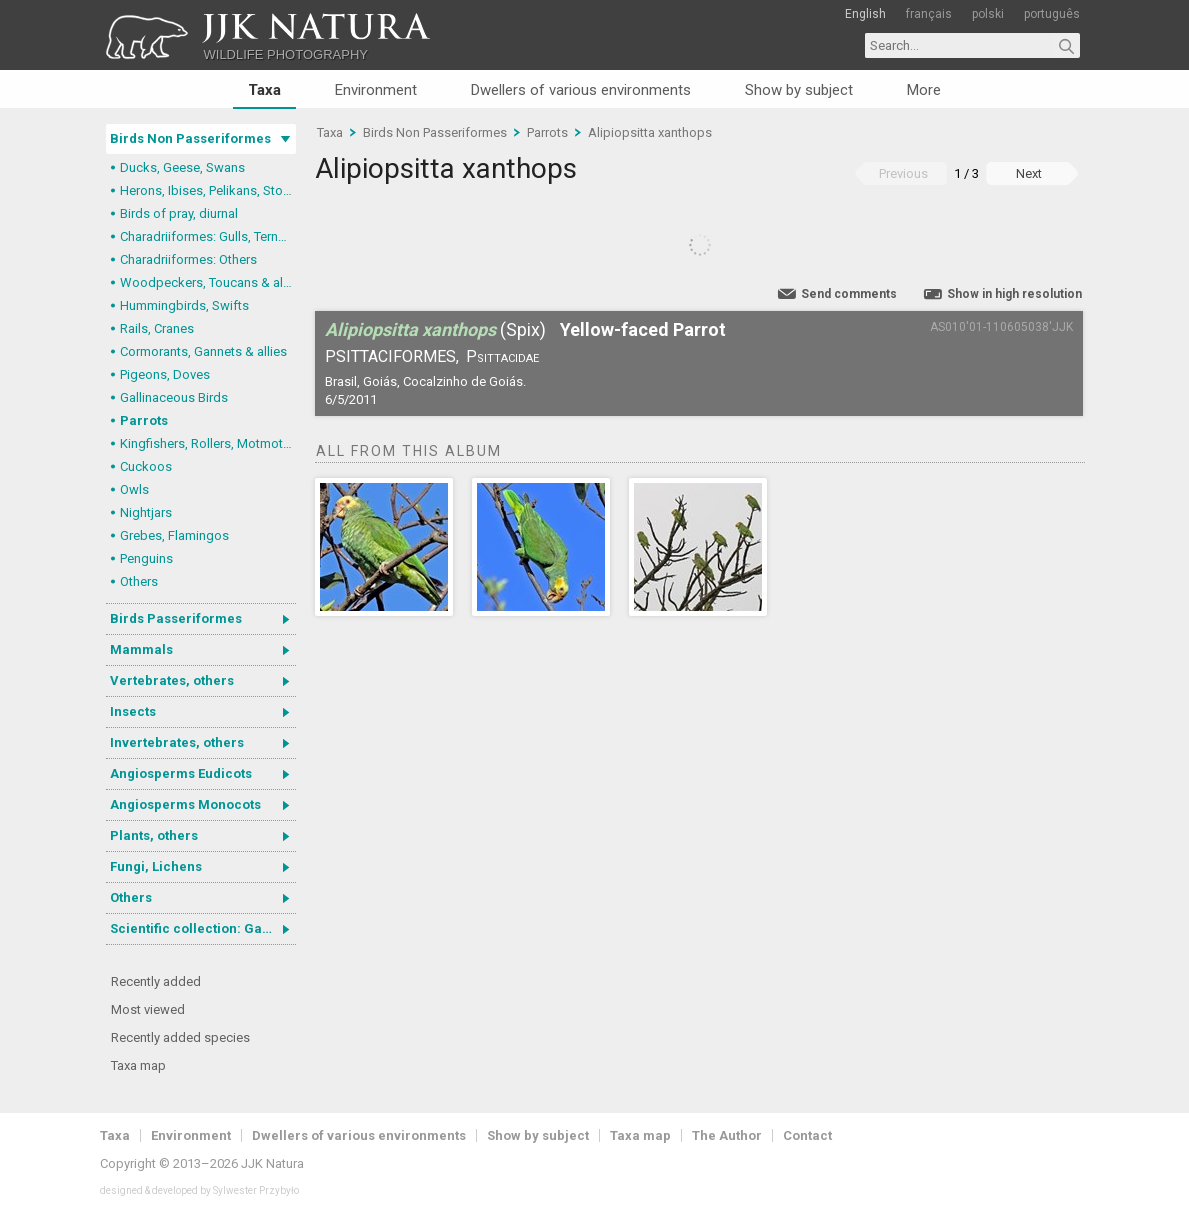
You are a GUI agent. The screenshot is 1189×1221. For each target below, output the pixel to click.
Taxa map (138, 1065)
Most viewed (148, 1009)
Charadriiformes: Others (188, 259)
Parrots (144, 420)
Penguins (146, 558)
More (924, 90)
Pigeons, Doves (165, 374)
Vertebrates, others (172, 680)
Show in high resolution (1014, 294)
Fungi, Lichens (156, 866)
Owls (134, 489)
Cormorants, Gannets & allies (203, 351)
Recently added (156, 981)
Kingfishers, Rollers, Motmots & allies (208, 443)
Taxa (264, 90)
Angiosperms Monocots (185, 804)
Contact (807, 1135)
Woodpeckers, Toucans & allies (208, 282)
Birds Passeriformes (176, 618)
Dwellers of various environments (581, 90)
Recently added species (180, 1037)
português (1052, 14)
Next (1029, 173)
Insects (133, 711)
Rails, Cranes (157, 328)
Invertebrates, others (177, 742)
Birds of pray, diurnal (179, 213)
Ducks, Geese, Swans (182, 167)
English (865, 14)
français (929, 14)
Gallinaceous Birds (174, 397)
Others (139, 581)
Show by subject (799, 90)
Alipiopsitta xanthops (650, 132)
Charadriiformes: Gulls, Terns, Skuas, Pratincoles (208, 236)
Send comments (849, 294)
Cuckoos (146, 466)
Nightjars (146, 512)
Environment (376, 90)
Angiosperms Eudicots (181, 773)
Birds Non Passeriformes (190, 138)
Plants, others (154, 835)
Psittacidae (502, 356)
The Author (727, 1135)
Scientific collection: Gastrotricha (203, 928)
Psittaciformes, (392, 356)
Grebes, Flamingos (174, 535)
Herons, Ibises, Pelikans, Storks (208, 190)
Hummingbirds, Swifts (184, 305)
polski (988, 14)
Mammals (141, 649)
